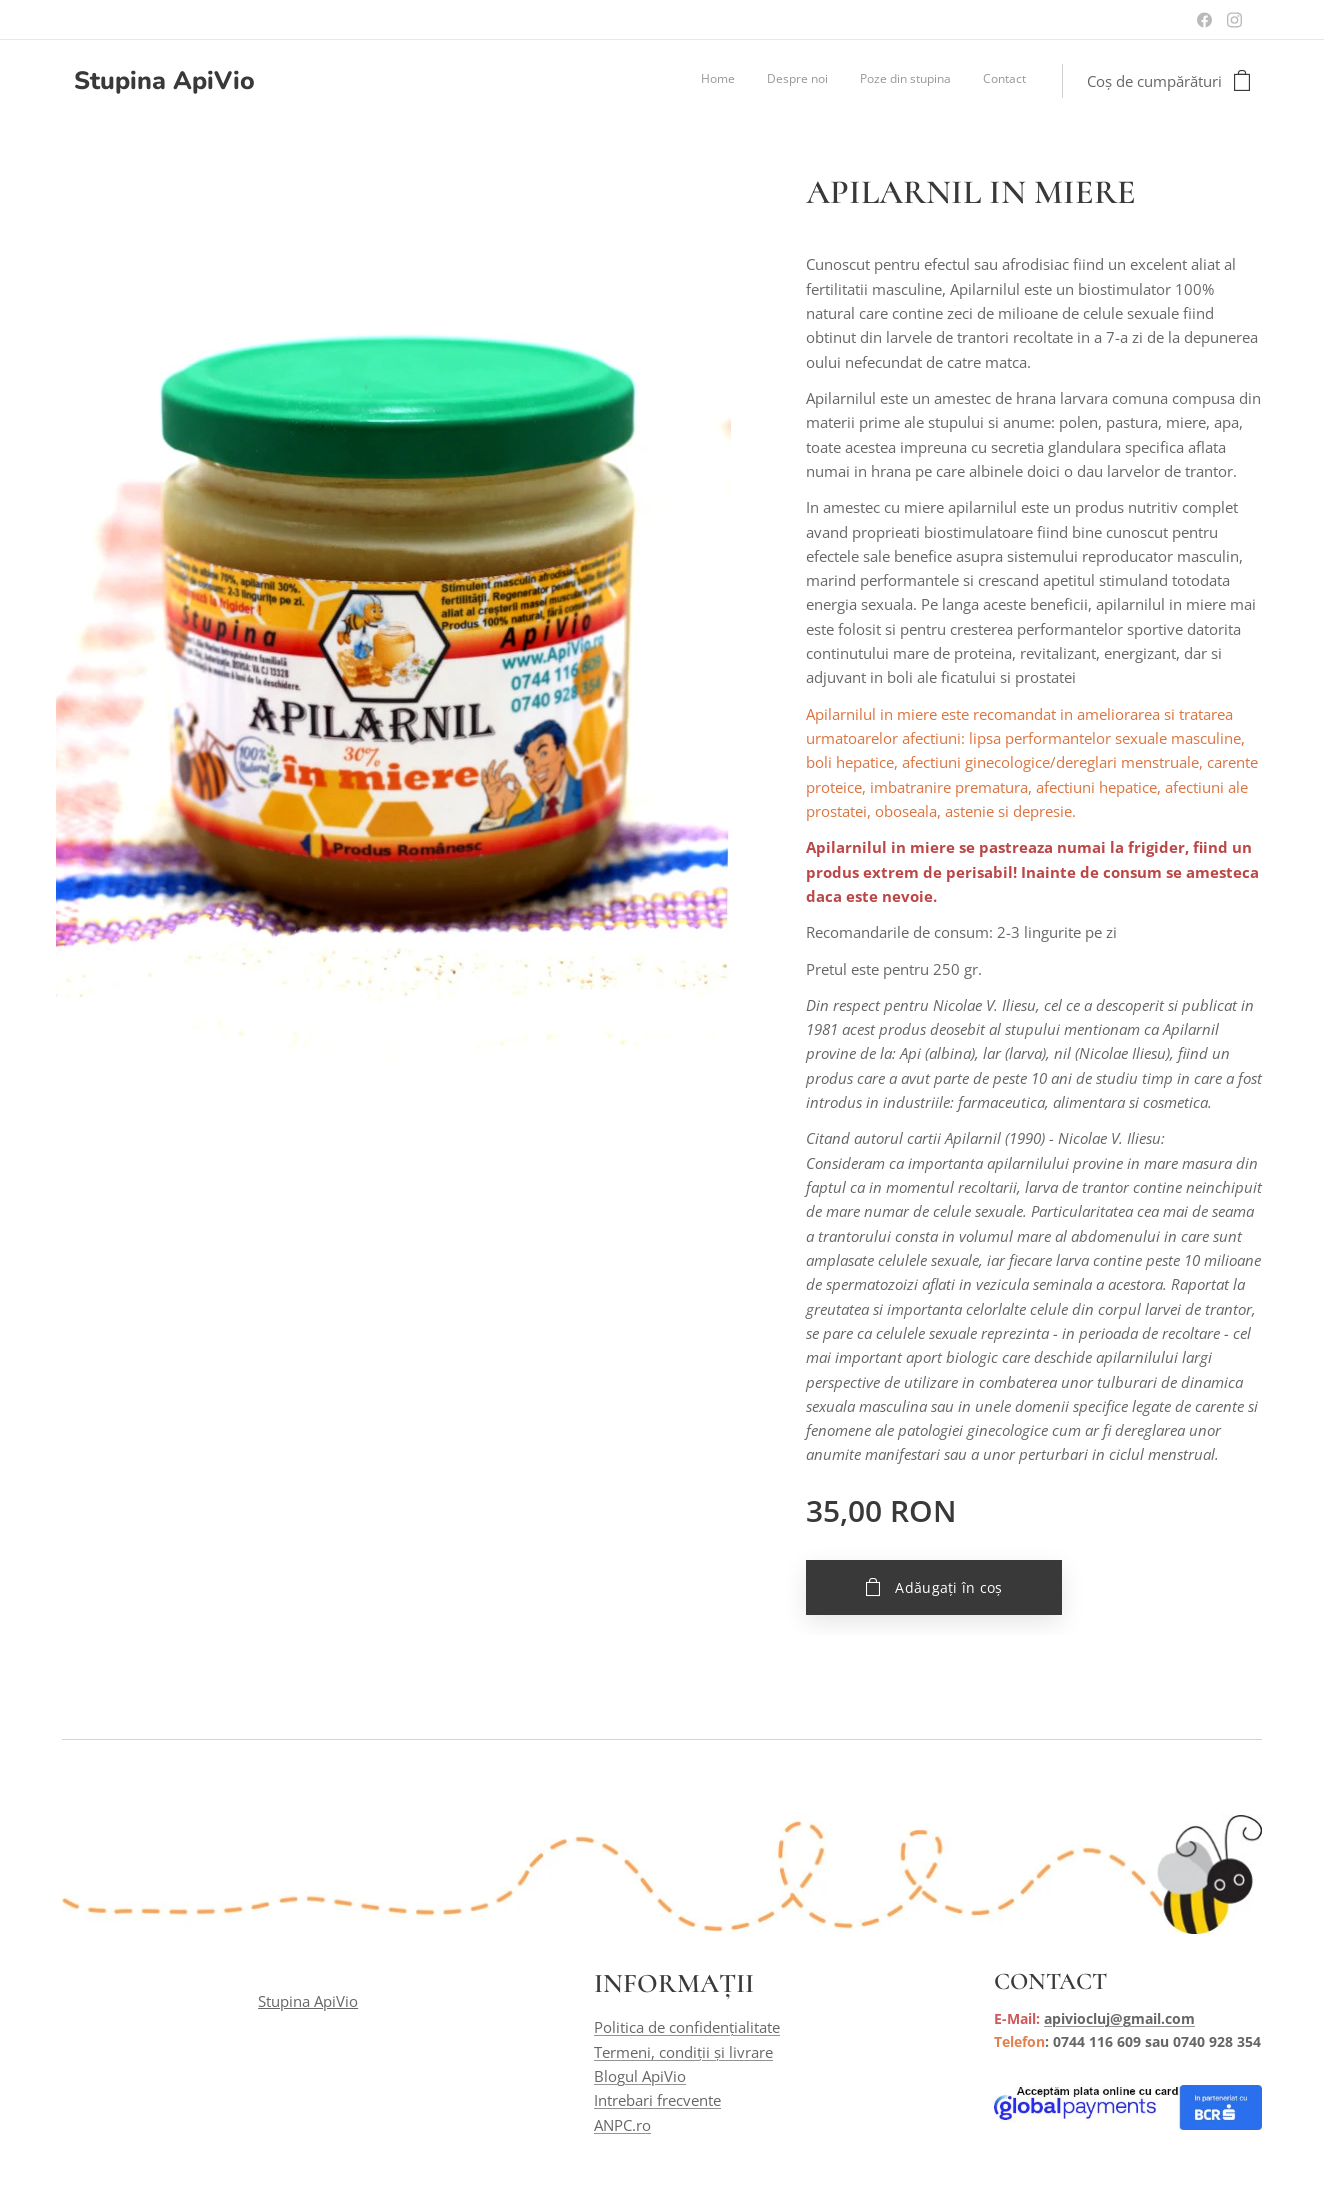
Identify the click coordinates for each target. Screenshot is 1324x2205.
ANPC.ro (622, 2125)
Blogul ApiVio (640, 2077)
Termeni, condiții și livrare (683, 2052)
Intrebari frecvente (657, 2101)
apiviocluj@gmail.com (1119, 2019)
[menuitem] (935, 81)
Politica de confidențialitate (687, 2028)
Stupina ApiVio (308, 2002)
